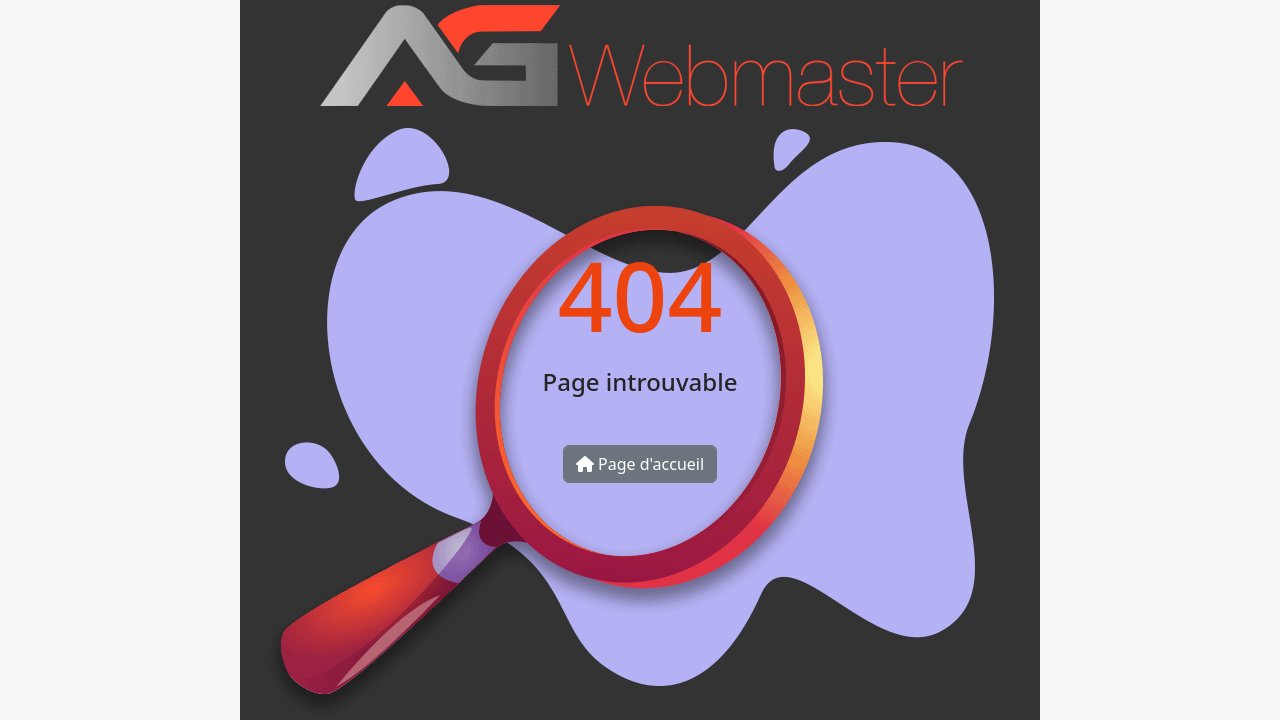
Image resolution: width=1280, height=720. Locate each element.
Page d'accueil (640, 464)
